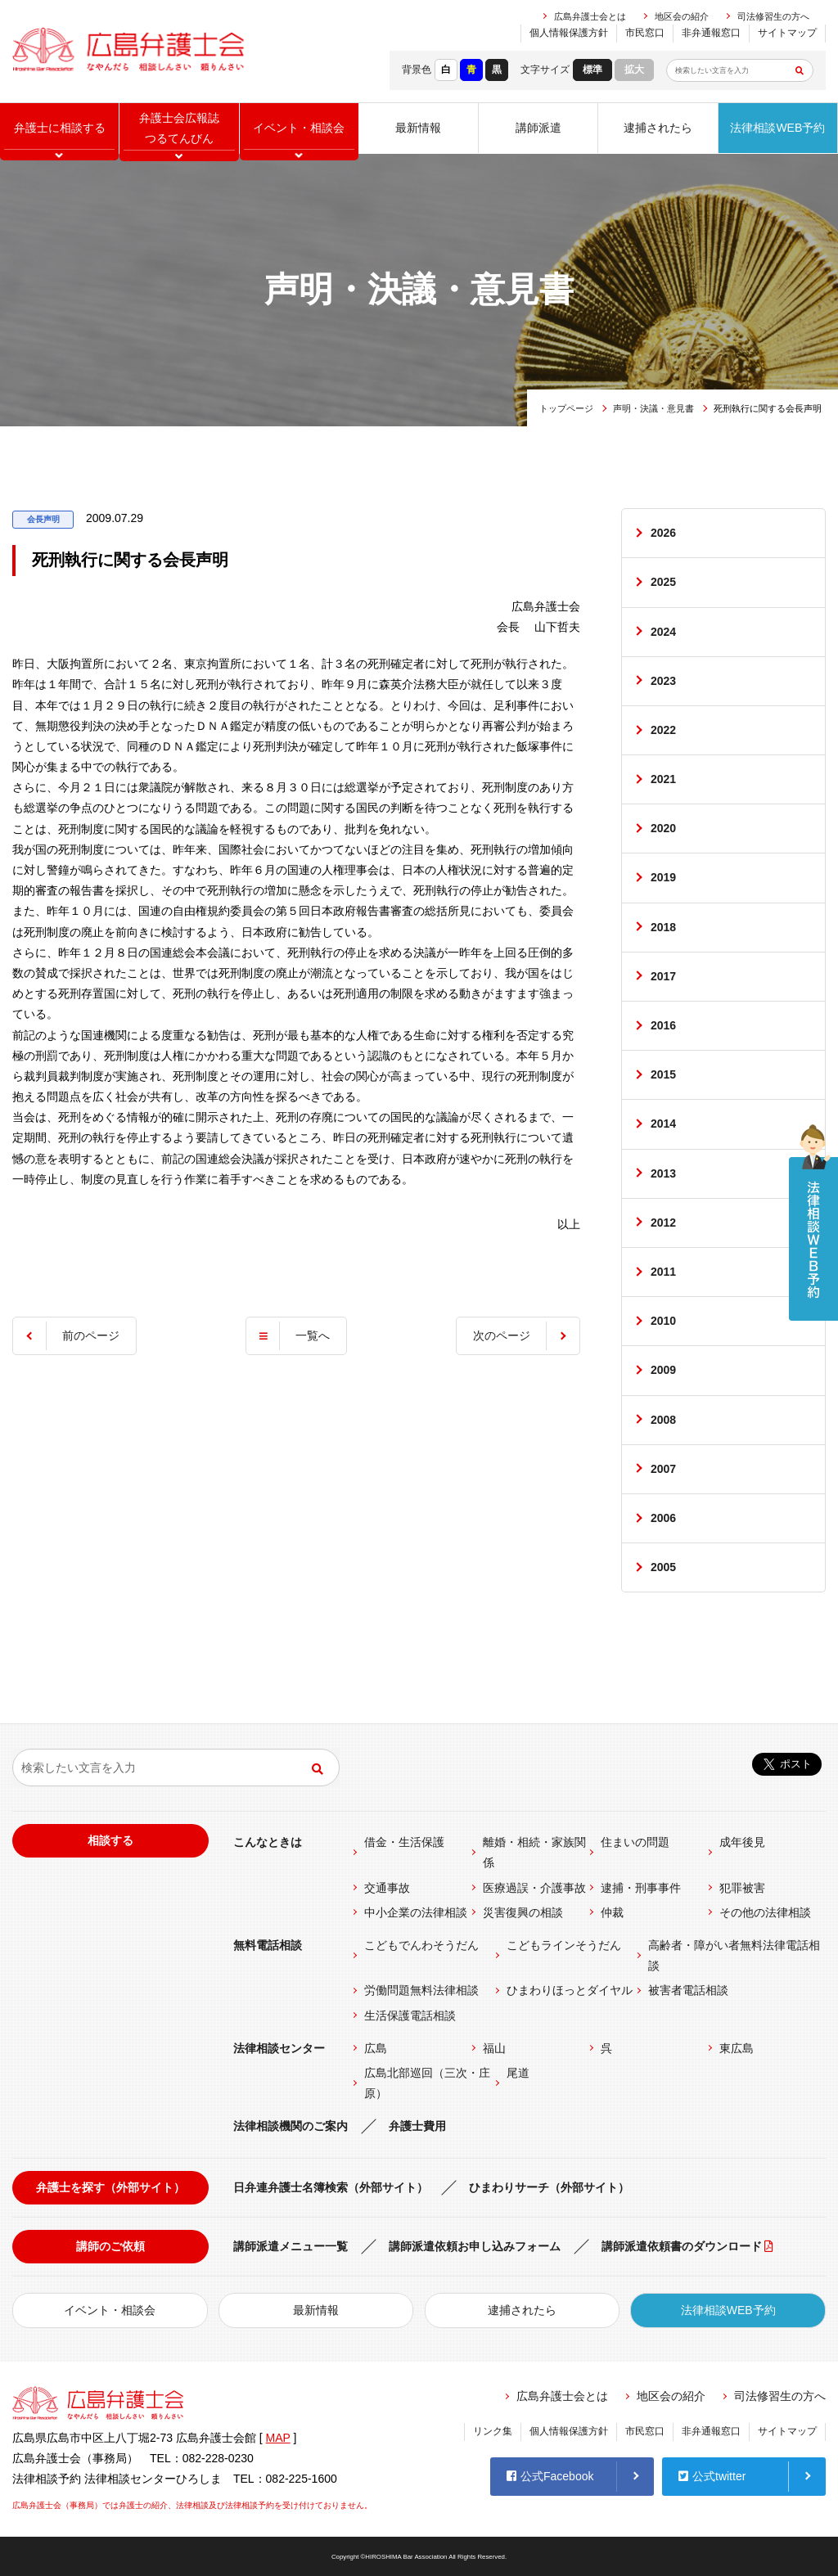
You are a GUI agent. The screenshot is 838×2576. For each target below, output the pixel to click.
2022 (663, 729)
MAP (278, 2437)
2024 (663, 631)
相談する (110, 1840)
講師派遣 (538, 127)
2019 (663, 877)
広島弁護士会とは (590, 16)
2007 (663, 1468)
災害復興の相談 (523, 1912)
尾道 (518, 2072)
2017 (663, 976)
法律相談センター (279, 2048)
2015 (663, 1074)
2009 (663, 1369)
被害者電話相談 (688, 1990)
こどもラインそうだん (564, 1945)
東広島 (736, 2048)
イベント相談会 (299, 127)
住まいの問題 (635, 1842)
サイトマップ (787, 32)
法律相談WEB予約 (777, 127)
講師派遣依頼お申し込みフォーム (475, 2246)
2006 (663, 1517)
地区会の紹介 (682, 16)
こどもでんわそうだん (421, 1945)
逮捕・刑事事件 (641, 1887)
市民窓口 (645, 32)
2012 (663, 1222)
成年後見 (742, 1842)
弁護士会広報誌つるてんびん (179, 128)
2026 (663, 532)
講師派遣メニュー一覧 (290, 2246)
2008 (663, 1419)
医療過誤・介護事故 (534, 1887)
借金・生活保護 (404, 1842)
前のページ (90, 1335)
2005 (663, 1567)
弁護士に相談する (60, 127)
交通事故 (387, 1887)
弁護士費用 (417, 2125)
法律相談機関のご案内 (290, 2125)
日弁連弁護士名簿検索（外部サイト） (330, 2187)
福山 (494, 2048)
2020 (663, 828)
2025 (663, 581)
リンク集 (492, 2431)
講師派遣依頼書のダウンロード (681, 2246)
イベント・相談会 (109, 2310)
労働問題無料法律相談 (421, 1990)
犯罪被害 (742, 1887)
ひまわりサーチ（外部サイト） (549, 2187)
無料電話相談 (267, 1945)
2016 (663, 1025)
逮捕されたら (658, 127)
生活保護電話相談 (410, 2015)
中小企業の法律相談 (415, 1912)
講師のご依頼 (110, 2246)
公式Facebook (550, 2476)
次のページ (501, 1335)
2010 (663, 1320)
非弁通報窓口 (711, 32)
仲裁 (612, 1912)
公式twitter (712, 2476)
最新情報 (418, 127)
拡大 (634, 69)
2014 (663, 1123)
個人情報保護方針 (568, 32)
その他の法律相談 (765, 1912)
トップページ (566, 408)
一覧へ (312, 1335)
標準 (592, 69)
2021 (663, 779)
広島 (375, 2048)
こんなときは (267, 1842)
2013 (663, 1173)
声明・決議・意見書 (653, 408)
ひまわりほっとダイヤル (570, 1990)
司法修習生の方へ (773, 16)
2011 (663, 1271)
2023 (663, 680)
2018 (663, 927)
